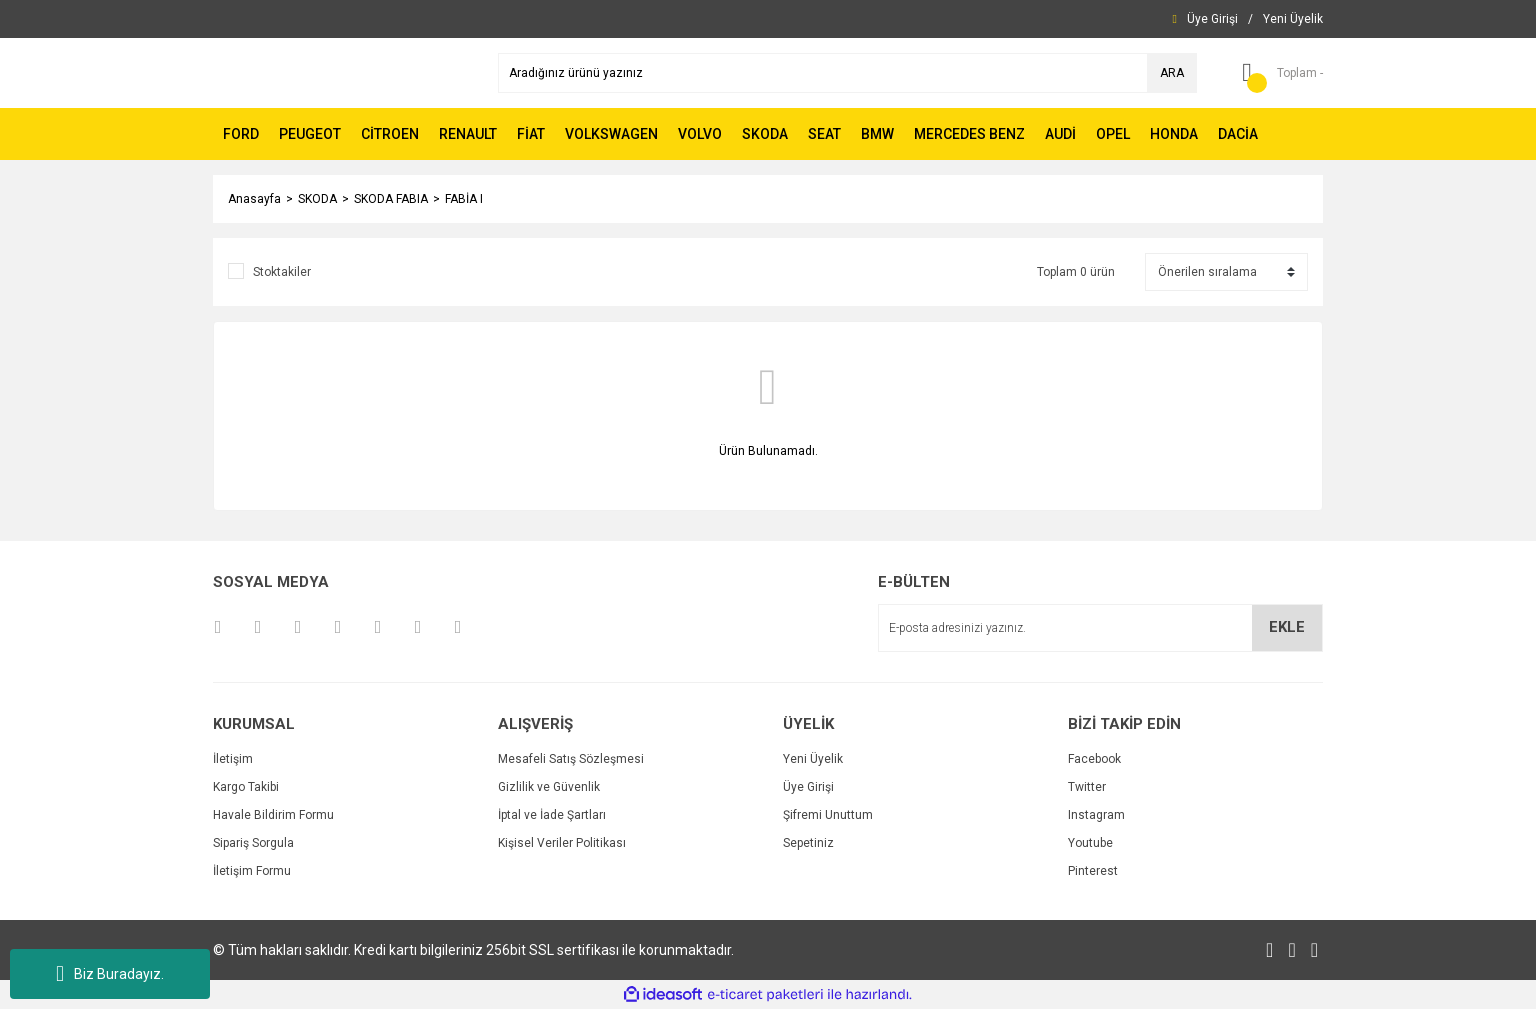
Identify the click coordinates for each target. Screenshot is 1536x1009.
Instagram (1096, 815)
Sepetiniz (808, 843)
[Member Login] (1212, 19)
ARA (1172, 73)
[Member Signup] (1293, 19)
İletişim (233, 759)
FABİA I (464, 199)
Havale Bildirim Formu (273, 815)
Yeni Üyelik (813, 759)
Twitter (1087, 787)
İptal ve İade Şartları (552, 815)
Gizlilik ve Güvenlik (549, 787)
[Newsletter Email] (1100, 628)
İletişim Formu (252, 871)
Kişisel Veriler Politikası (562, 843)
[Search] (847, 73)
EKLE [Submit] (1287, 627)
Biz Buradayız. (110, 974)
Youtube (1090, 843)
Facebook (1094, 759)
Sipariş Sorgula (253, 843)
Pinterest (1093, 871)
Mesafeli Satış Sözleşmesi (571, 759)
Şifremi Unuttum (828, 815)
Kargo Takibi (246, 787)
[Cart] (1275, 73)
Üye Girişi (808, 787)
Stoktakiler (282, 272)
